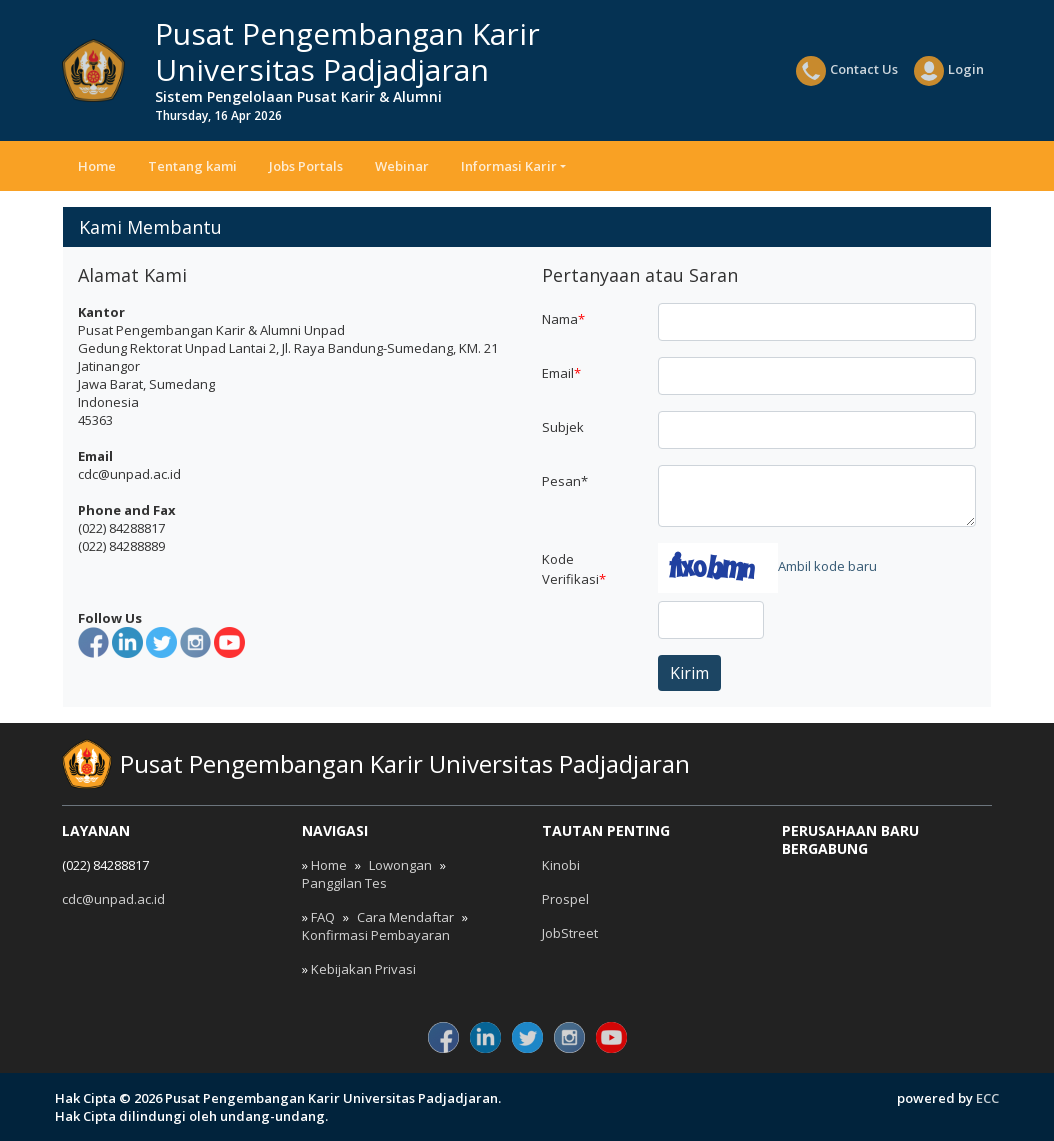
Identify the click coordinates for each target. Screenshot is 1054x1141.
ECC (987, 1098)
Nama (563, 319)
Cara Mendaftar (405, 917)
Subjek (563, 427)
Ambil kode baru (827, 566)
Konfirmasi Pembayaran (376, 935)
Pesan (565, 481)
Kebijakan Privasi (363, 969)
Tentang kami (192, 166)
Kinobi (561, 865)
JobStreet (570, 933)
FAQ (323, 917)
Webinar (402, 166)
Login (949, 71)
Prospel (565, 899)
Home (97, 166)
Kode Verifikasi (574, 569)
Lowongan (400, 865)
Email (561, 373)
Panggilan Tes (344, 883)
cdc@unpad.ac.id (113, 899)
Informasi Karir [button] (509, 166)
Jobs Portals (306, 166)
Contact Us (847, 71)
